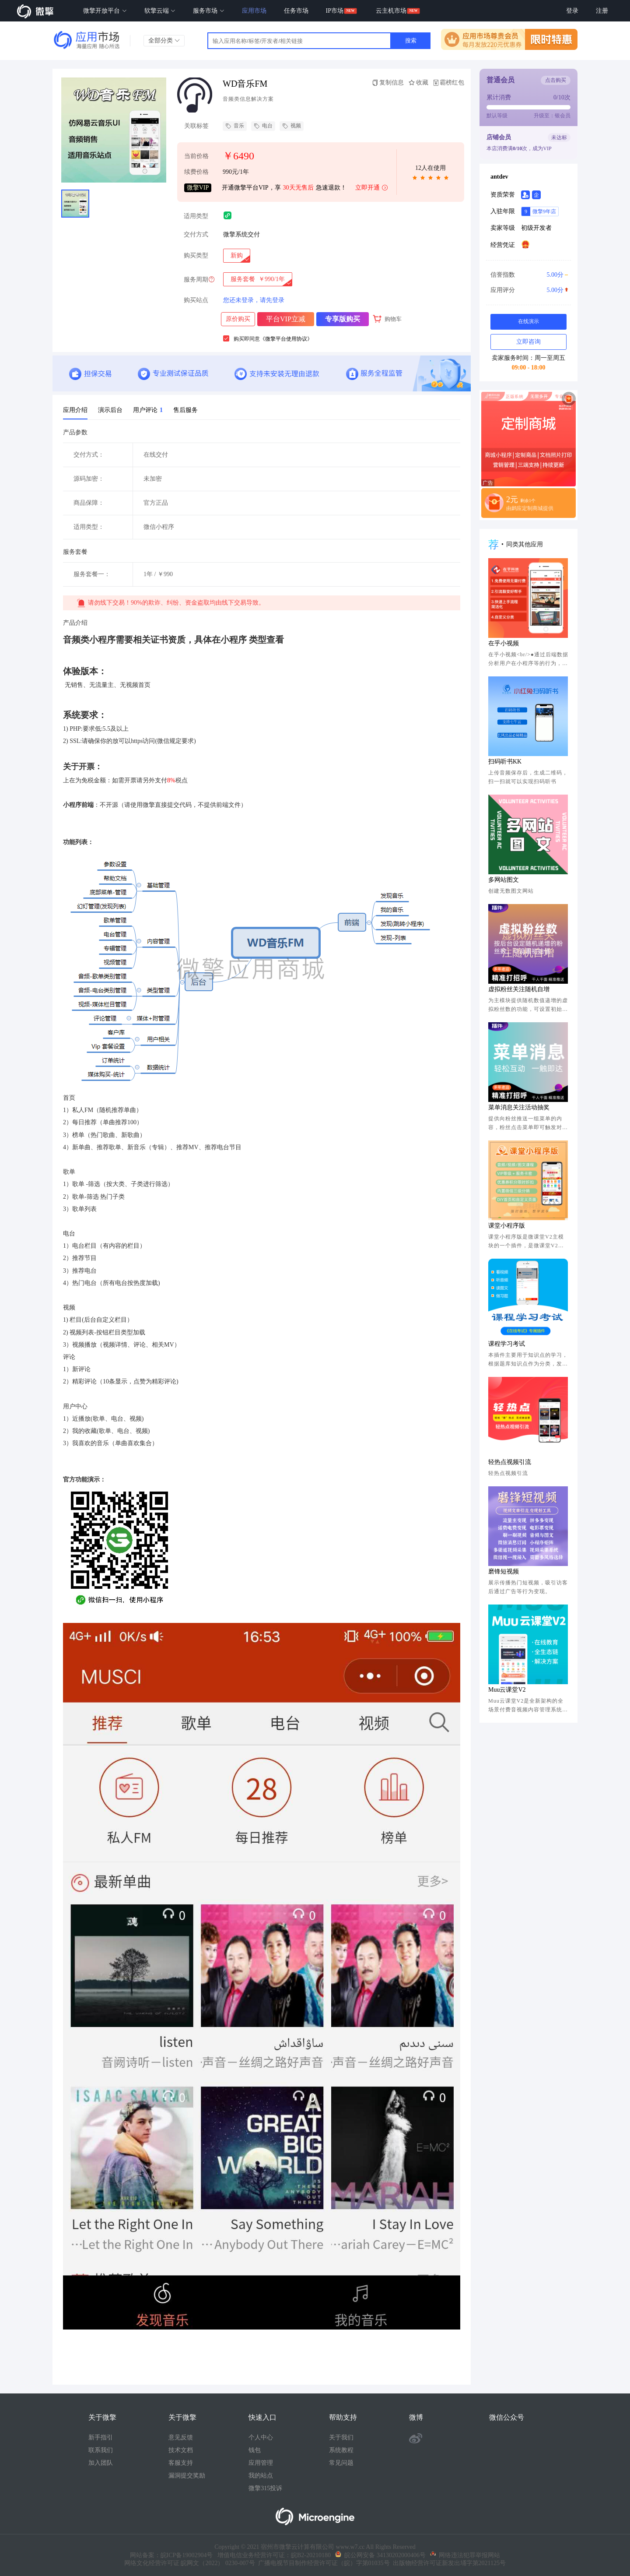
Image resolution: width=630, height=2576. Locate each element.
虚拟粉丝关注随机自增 (519, 989)
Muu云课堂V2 (507, 1689)
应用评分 (528, 290)
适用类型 (196, 216)
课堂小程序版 (506, 1225)
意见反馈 (180, 2437)
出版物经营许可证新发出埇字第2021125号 (448, 2563)
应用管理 (260, 2463)
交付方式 (196, 234)
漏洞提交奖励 (186, 2475)
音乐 (234, 126)
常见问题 (341, 2463)
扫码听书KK (505, 761)
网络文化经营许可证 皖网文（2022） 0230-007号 (189, 2563)
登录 (572, 10)
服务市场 (208, 10)
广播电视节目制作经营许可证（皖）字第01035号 (322, 2563)
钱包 (254, 2450)
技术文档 (180, 2450)
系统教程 (341, 2450)
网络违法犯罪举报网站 (465, 2555)
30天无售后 (298, 187)
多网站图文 (503, 879)
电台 (263, 126)
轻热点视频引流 (509, 1462)
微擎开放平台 (105, 10)
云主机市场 (391, 10)
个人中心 (260, 2437)
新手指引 (100, 2437)
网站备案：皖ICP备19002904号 (171, 2555)
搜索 (410, 40)
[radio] (236, 256)
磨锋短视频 (503, 1571)
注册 (602, 10)
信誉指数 (528, 275)
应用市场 (254, 10)
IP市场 (334, 10)
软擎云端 (160, 10)
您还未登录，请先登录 (253, 300)
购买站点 (196, 300)
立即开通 (371, 188)
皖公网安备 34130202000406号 (380, 2555)
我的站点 (260, 2475)
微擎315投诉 (265, 2488)
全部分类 (164, 40)
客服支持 (180, 2463)
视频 (291, 126)
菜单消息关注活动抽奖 (519, 1107)
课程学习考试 (506, 1344)
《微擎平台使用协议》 (286, 339)
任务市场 (296, 10)
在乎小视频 (503, 643)
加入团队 (100, 2463)
